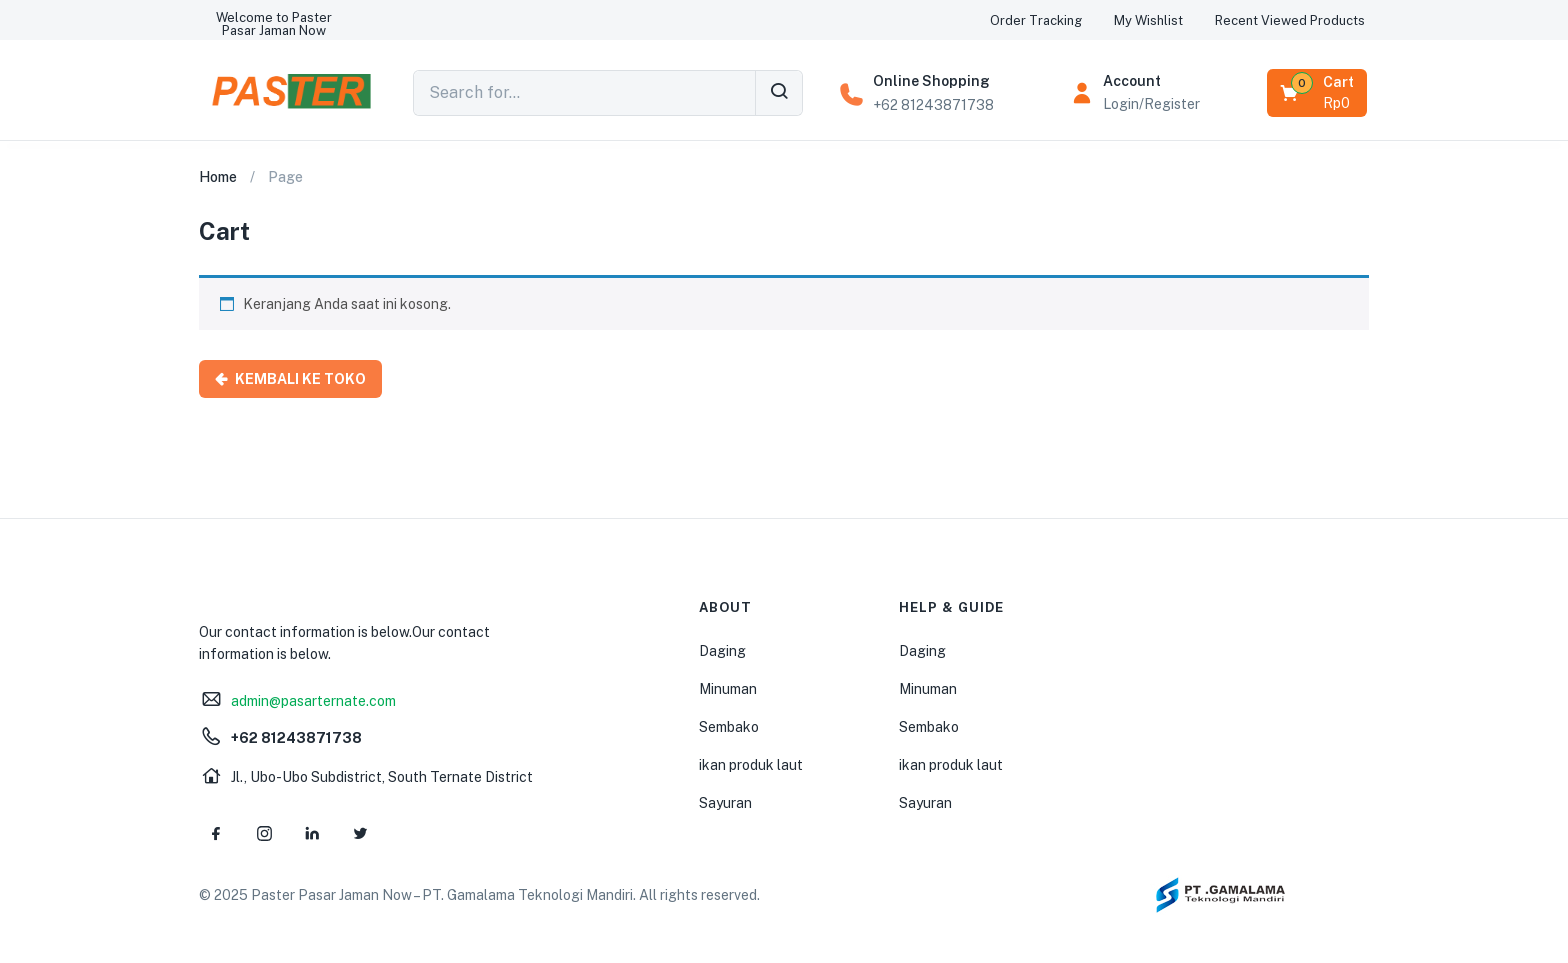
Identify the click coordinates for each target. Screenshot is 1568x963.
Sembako (729, 727)
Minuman (728, 689)
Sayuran (725, 803)
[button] (274, 24)
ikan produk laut (751, 765)
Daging (722, 651)
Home (218, 177)
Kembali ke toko (299, 379)
